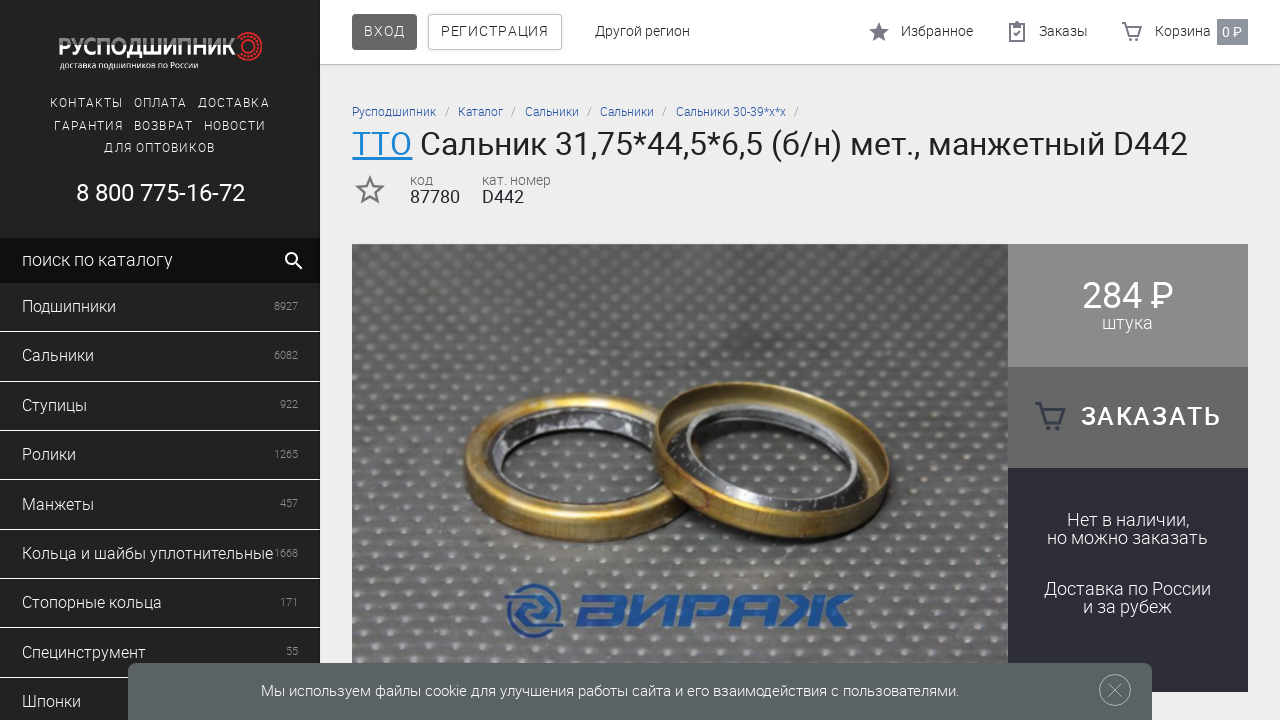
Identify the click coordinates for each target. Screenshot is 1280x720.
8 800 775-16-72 (160, 193)
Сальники (552, 112)
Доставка (234, 103)
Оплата (160, 103)
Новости (235, 126)
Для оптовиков (159, 148)
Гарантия (89, 126)
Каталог (480, 112)
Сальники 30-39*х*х (731, 112)
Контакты (86, 103)
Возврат (163, 126)
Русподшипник (394, 112)
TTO (382, 143)
